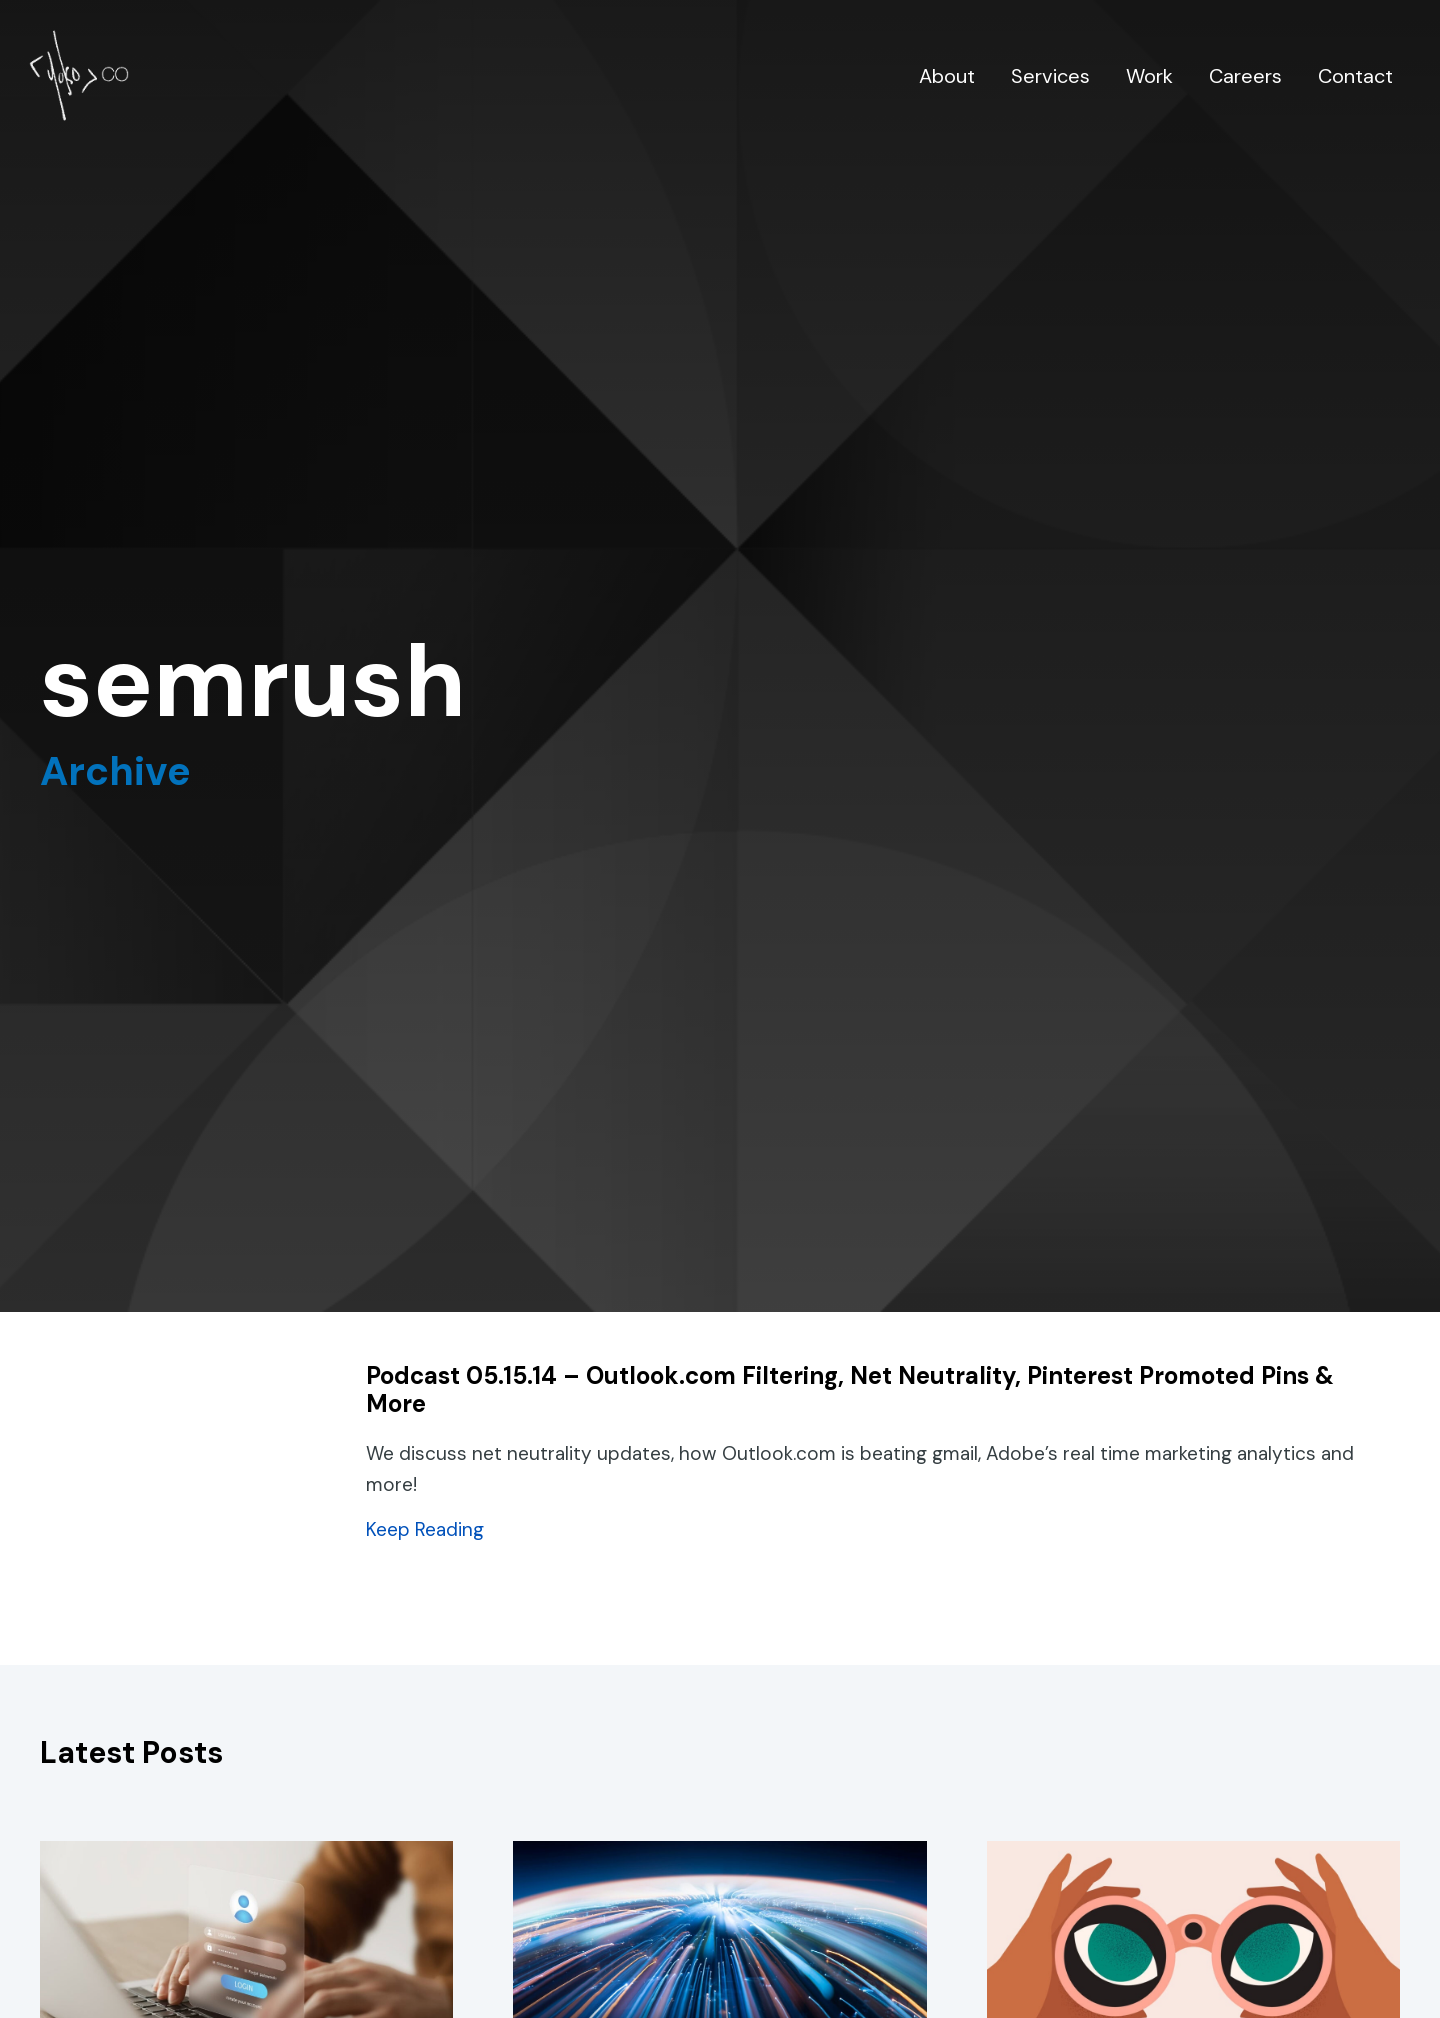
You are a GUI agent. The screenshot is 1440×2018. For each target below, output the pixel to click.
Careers (1245, 76)
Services (1050, 76)
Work (1149, 76)
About (947, 76)
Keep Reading (425, 1529)
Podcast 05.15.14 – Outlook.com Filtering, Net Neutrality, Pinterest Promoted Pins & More (850, 1390)
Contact (1355, 76)
